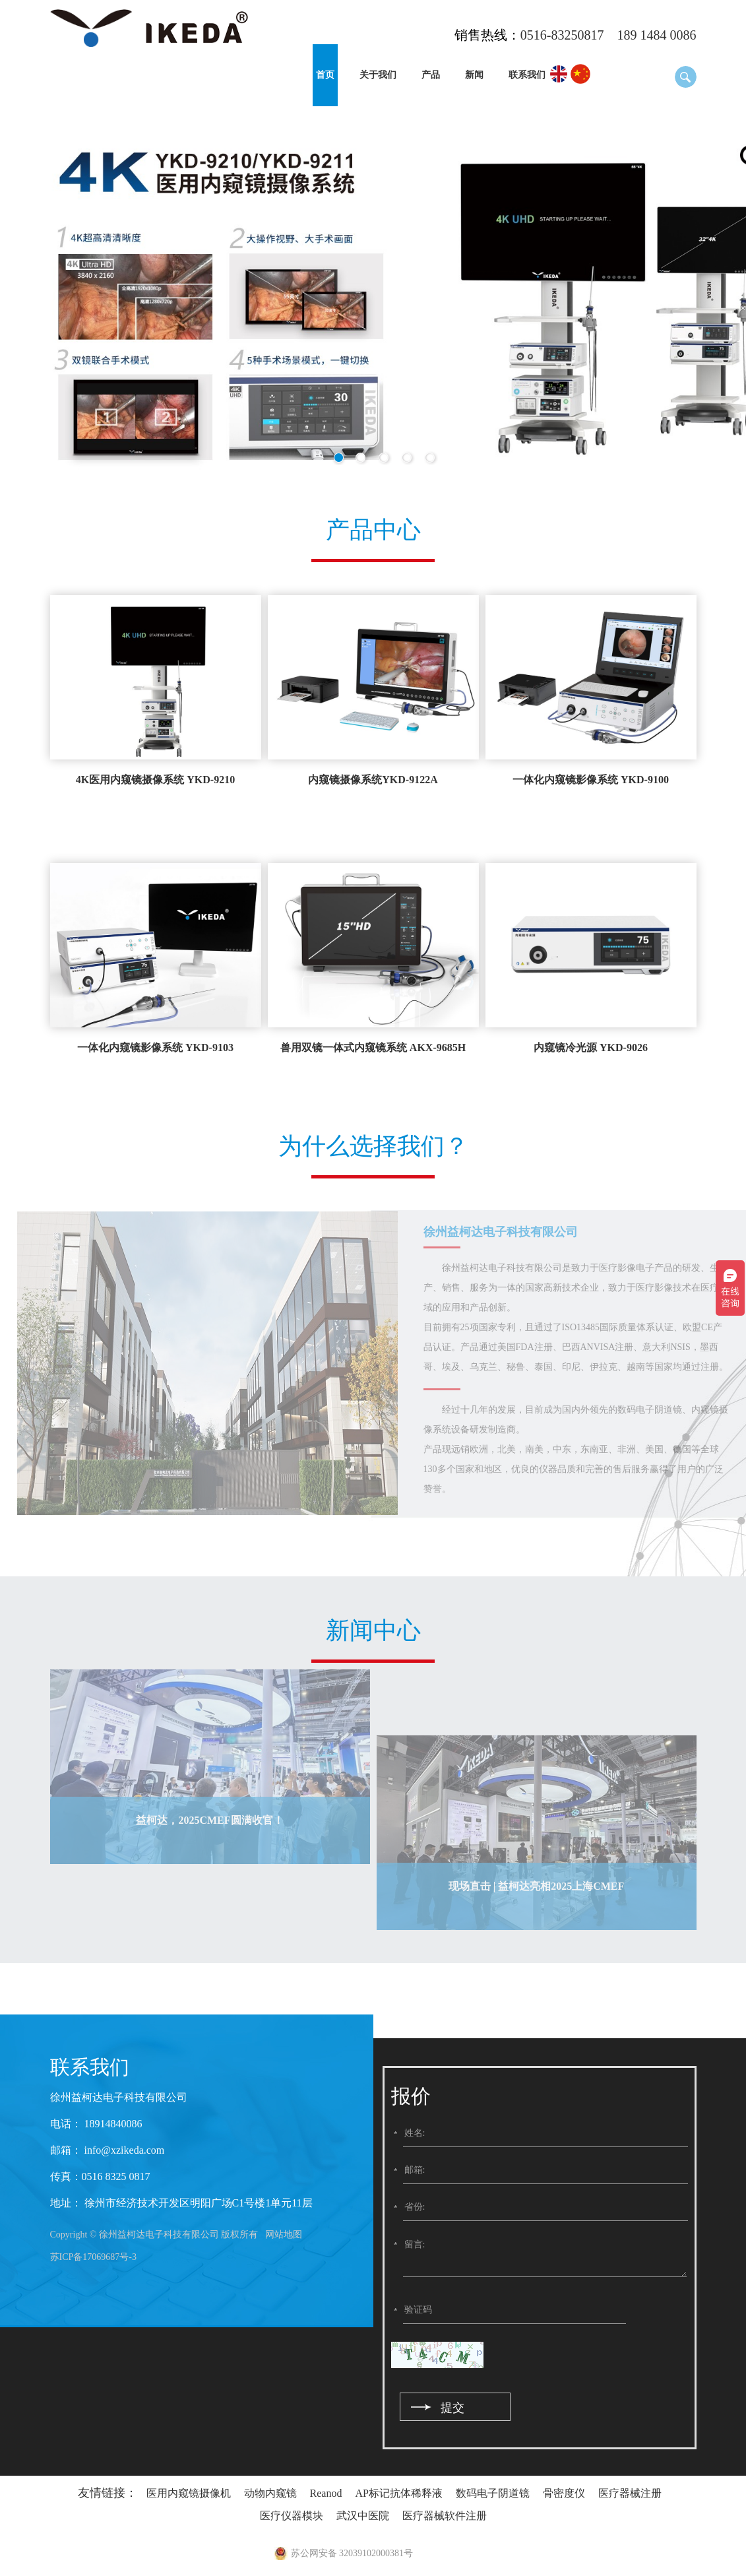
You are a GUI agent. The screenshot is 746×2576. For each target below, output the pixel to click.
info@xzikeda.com (123, 2150)
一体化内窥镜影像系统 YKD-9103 (155, 1047)
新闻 (474, 75)
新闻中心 (373, 1630)
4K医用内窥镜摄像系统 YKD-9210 (155, 779)
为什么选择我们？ (373, 1146)
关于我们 (377, 75)
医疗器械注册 (630, 2493)
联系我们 (527, 75)
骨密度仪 (564, 2493)
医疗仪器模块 (291, 2515)
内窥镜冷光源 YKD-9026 (591, 1047)
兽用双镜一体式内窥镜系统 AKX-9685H (373, 1047)
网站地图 (283, 2234)
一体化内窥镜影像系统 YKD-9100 (591, 779)
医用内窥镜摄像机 (188, 2493)
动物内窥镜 (270, 2493)
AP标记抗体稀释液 (398, 2493)
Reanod (326, 2493)
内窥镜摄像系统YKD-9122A (372, 779)
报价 (411, 2096)
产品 (430, 75)
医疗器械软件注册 (444, 2515)
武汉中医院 (362, 2515)
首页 (325, 75)
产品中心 (373, 530)
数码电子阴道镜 (493, 2493)
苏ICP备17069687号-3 (93, 2257)
